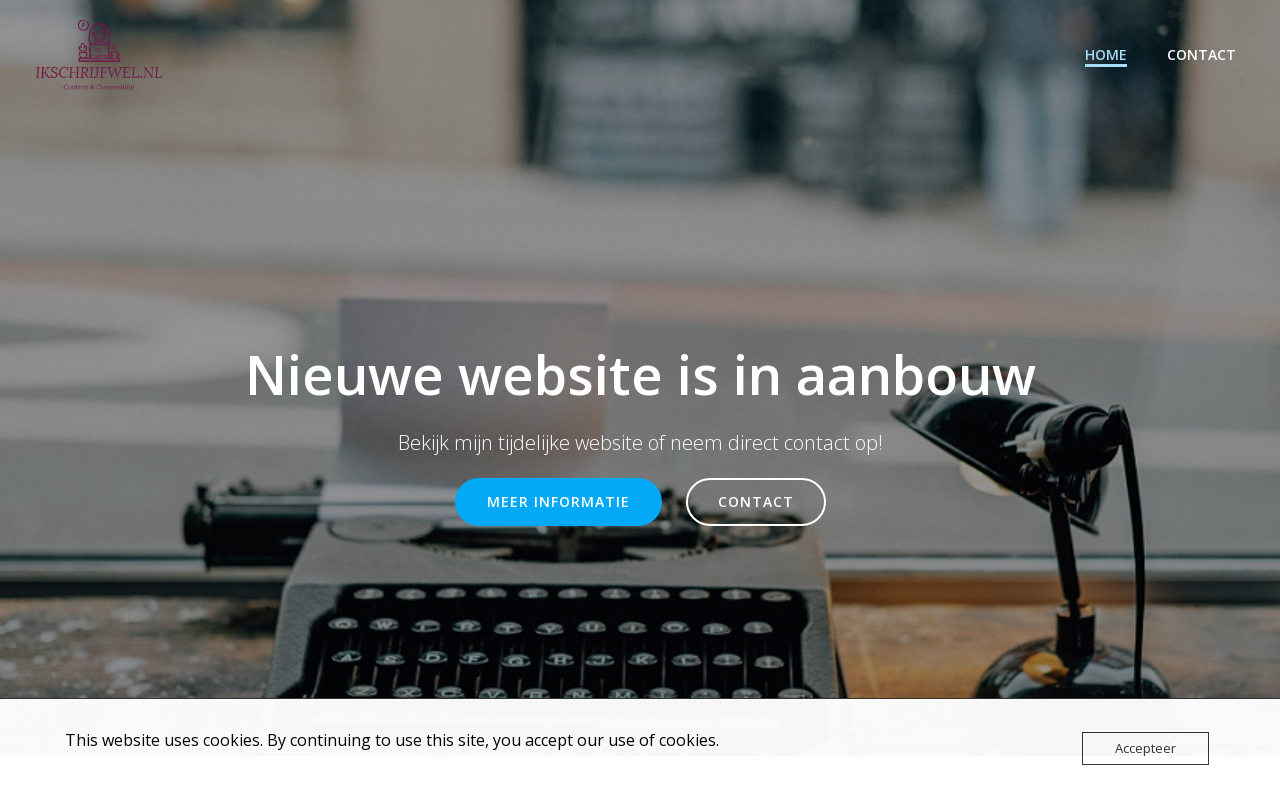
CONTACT (1201, 54)
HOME (1106, 54)
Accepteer (1145, 748)
